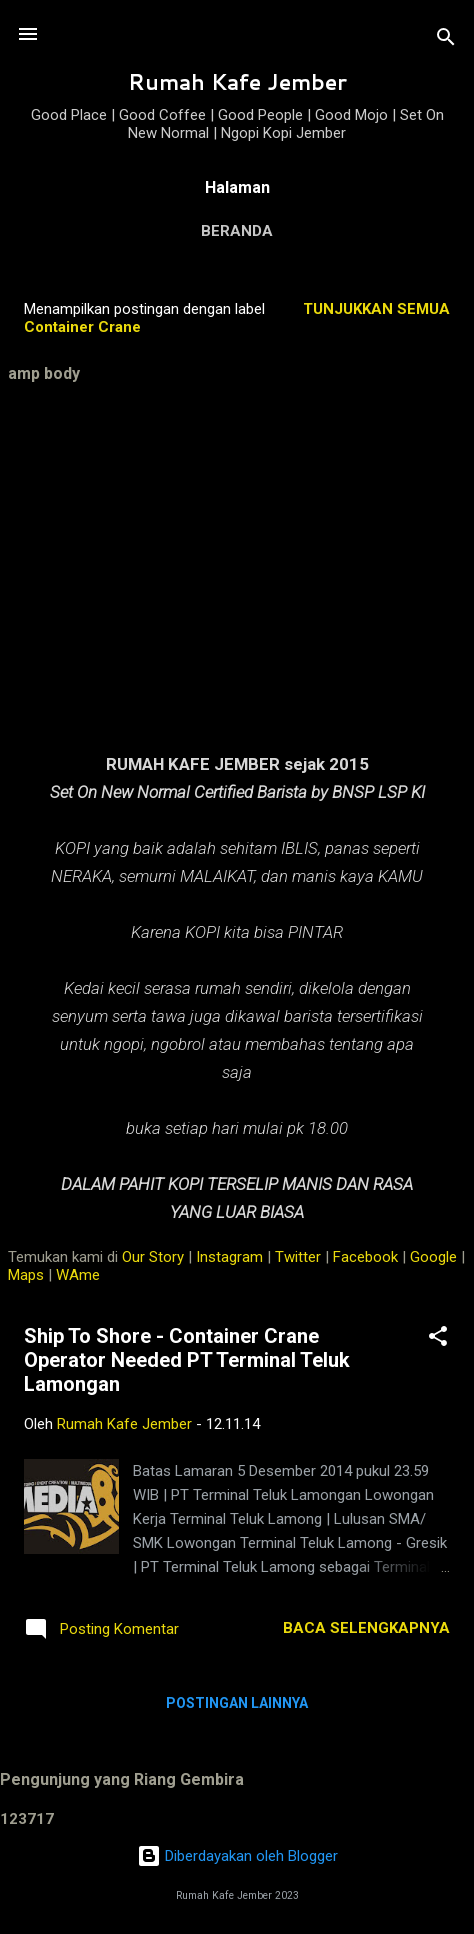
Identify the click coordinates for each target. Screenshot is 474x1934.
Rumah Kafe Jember (237, 82)
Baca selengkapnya (366, 1628)
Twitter (298, 1257)
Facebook (365, 1257)
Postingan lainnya (237, 1703)
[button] (438, 1339)
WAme (78, 1275)
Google (433, 1257)
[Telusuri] (446, 40)
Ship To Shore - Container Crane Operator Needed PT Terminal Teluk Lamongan (187, 1360)
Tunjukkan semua (376, 309)
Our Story (153, 1257)
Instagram (229, 1257)
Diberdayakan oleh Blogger (237, 1856)
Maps (26, 1275)
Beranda (237, 231)
